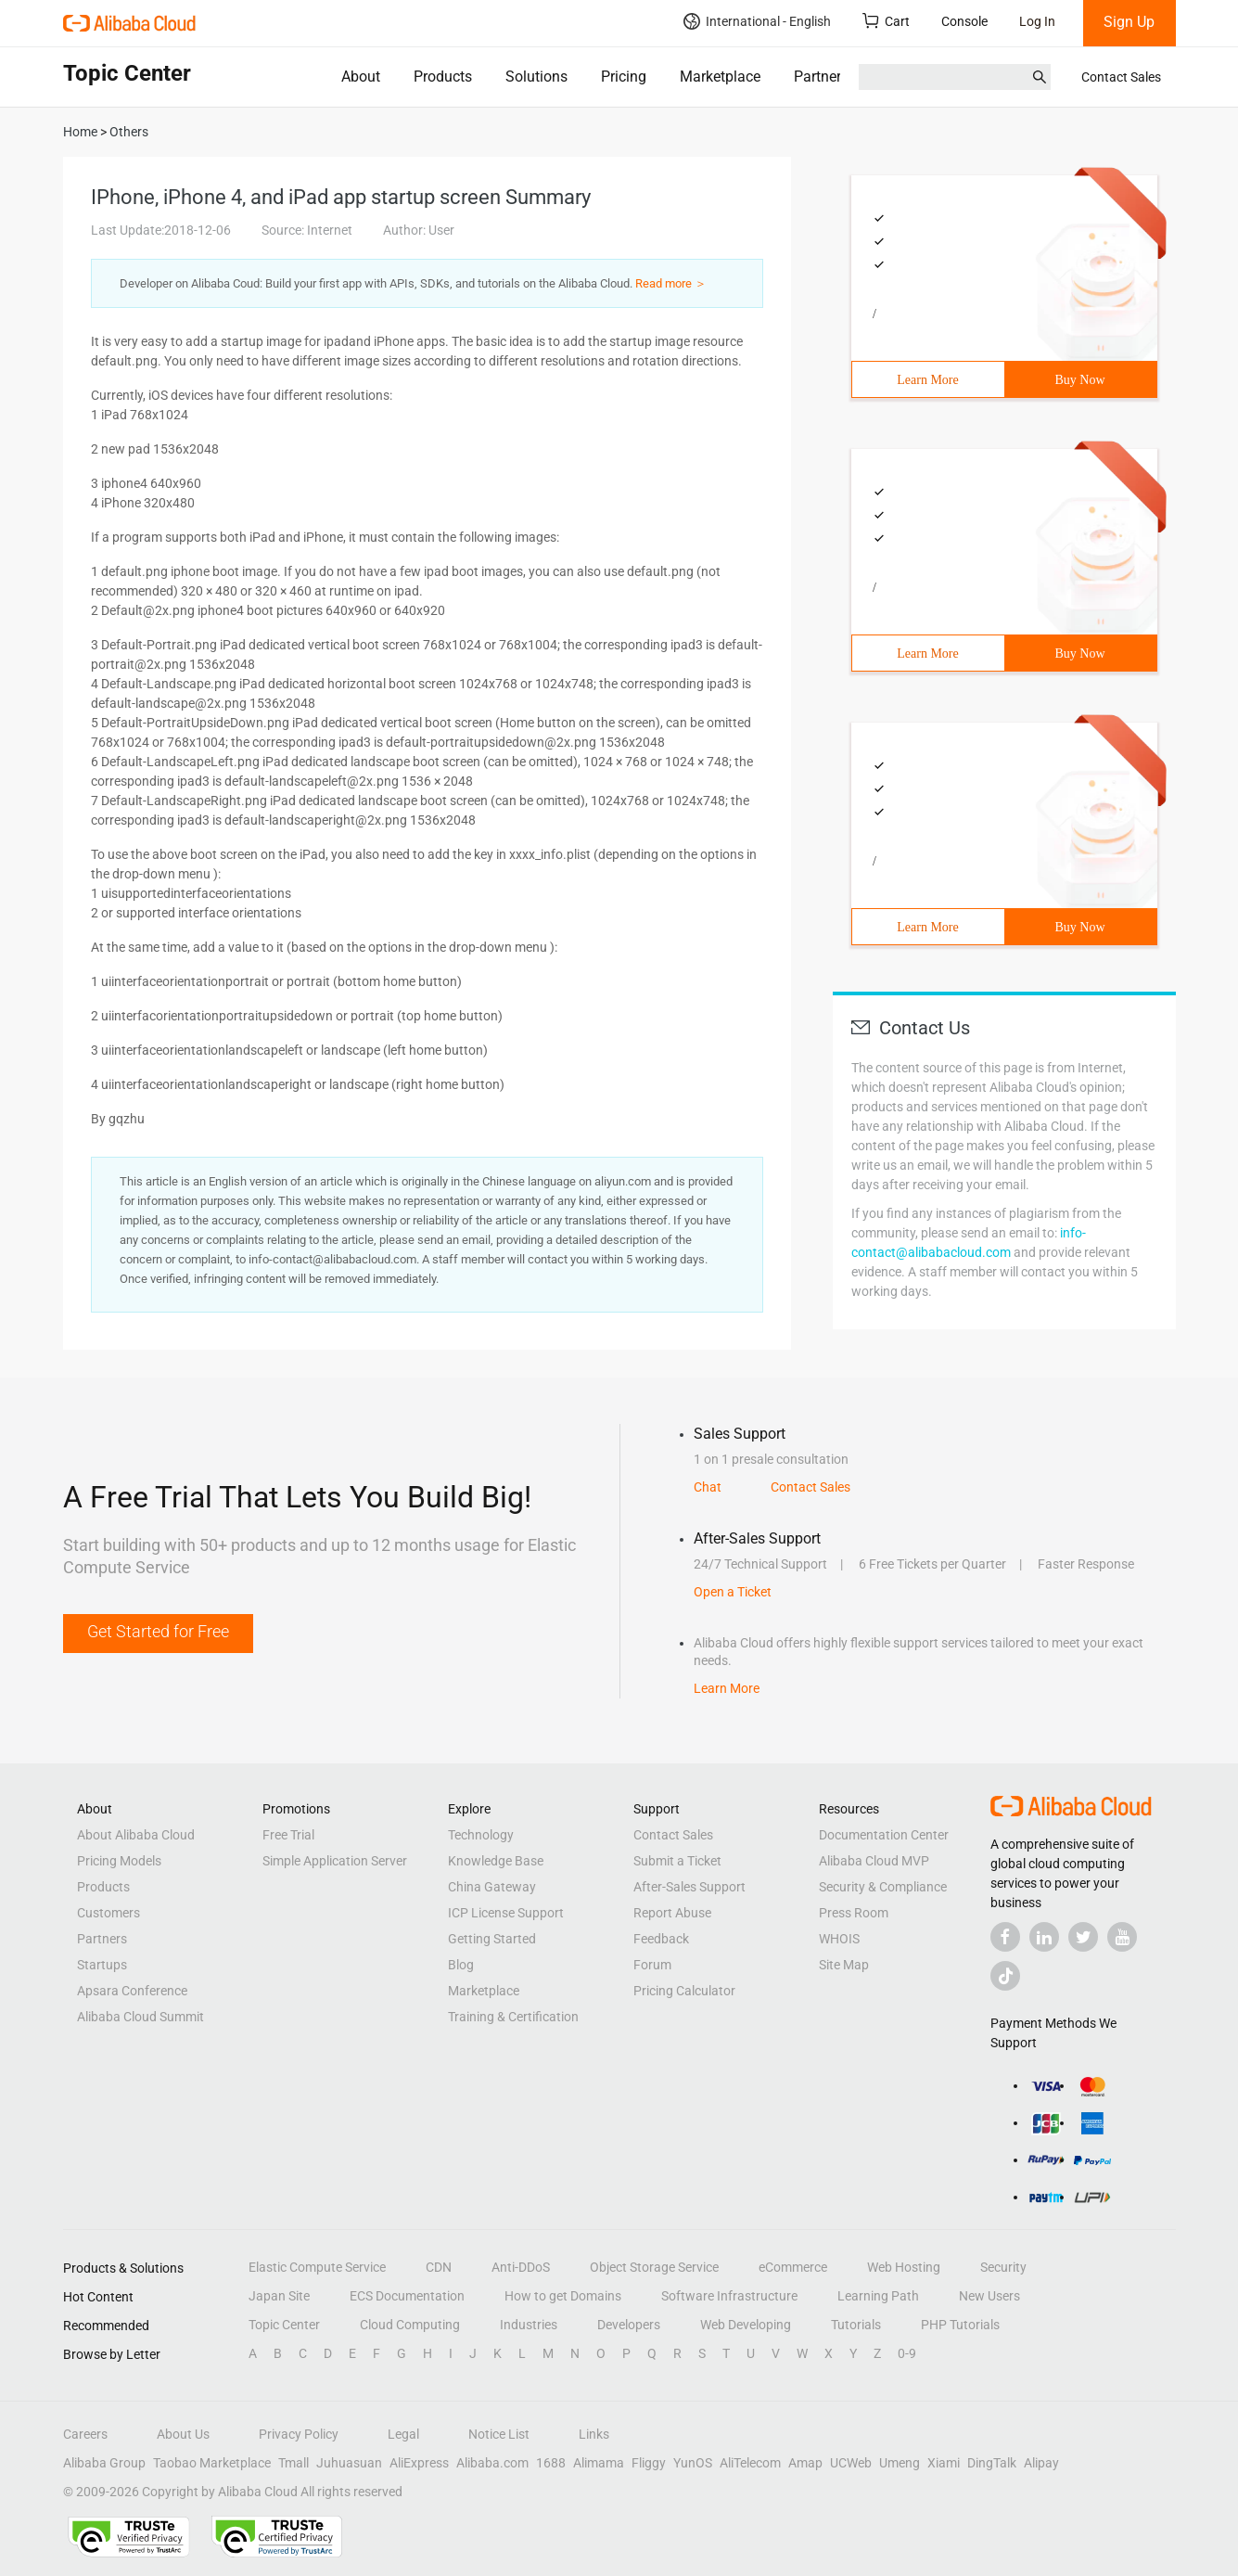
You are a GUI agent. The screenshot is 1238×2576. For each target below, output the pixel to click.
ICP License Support (506, 1912)
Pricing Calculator (684, 1990)
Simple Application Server (334, 1860)
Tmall (293, 2462)
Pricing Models (119, 1860)
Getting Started (492, 1938)
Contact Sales (1121, 77)
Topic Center (284, 2324)
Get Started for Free (158, 1631)
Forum (652, 1964)
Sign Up (1129, 22)
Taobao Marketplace (212, 2462)
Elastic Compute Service (317, 2267)
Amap (805, 2462)
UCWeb (851, 2462)
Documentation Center (884, 1834)
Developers (628, 2324)
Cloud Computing (410, 2324)
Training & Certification (513, 2016)
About (360, 76)
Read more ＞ (671, 283)
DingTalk (991, 2462)
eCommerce (793, 2267)
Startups (102, 1964)
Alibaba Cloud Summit (140, 2016)
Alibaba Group (104, 2462)
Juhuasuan (349, 2462)
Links (594, 2434)
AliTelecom (750, 2462)
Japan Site (279, 2295)
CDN (439, 2267)
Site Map (844, 1964)
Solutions (536, 76)
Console (964, 21)
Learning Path (878, 2295)
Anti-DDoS (520, 2267)
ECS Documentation (407, 2295)
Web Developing (745, 2324)
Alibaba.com (492, 2462)
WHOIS (839, 1938)
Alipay (1041, 2462)
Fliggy (649, 2462)
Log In (1037, 21)
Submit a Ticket (677, 1860)
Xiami (943, 2462)
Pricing (623, 76)
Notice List (499, 2434)
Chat (707, 1487)
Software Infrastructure (729, 2295)
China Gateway (492, 1886)
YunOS (692, 2462)
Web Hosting (903, 2267)
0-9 (907, 2353)
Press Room (853, 1912)
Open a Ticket (733, 1591)
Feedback (661, 1938)
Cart (886, 21)
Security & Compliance (883, 1886)
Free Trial (288, 1834)
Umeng (899, 2462)
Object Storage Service (654, 2267)
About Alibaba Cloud (136, 1834)
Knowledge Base (495, 1860)
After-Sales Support (689, 1886)
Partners (821, 76)
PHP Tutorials (960, 2324)
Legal (403, 2434)
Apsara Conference (132, 1990)
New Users (989, 2295)
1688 (551, 2462)
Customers (108, 1912)
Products (443, 76)
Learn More (927, 380)
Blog (461, 1964)
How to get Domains (562, 2295)
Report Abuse (672, 1912)
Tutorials (856, 2324)
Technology (481, 1834)
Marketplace (720, 76)
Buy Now (1079, 380)
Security (1003, 2267)
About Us (183, 2434)
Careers (85, 2434)
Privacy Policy (298, 2434)
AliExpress (419, 2462)
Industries (528, 2324)
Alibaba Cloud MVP (874, 1860)
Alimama (598, 2462)
